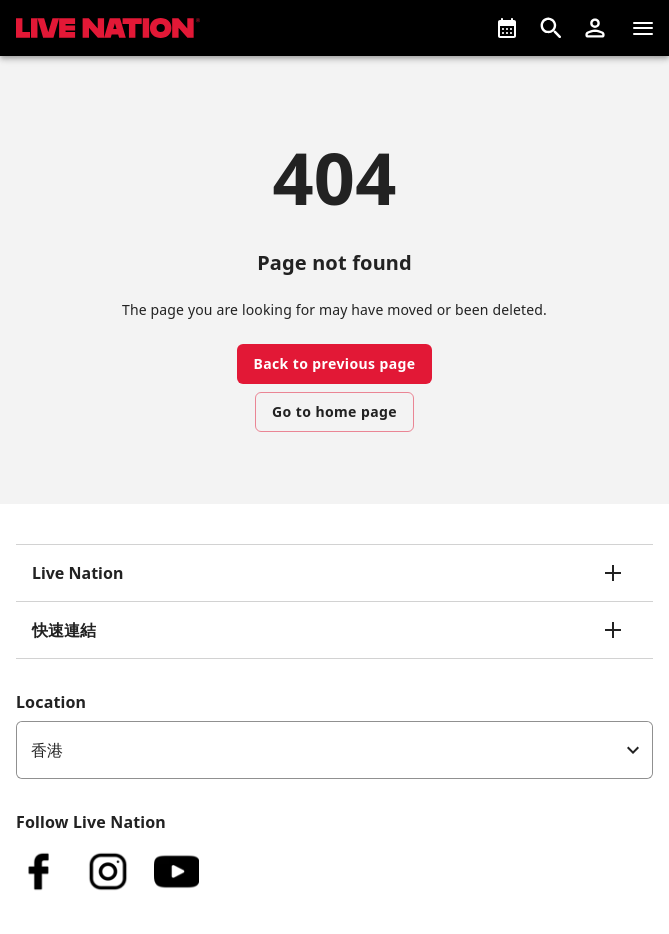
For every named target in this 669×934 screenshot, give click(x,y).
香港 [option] (47, 750)
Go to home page (334, 411)
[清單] (643, 28)
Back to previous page (334, 363)
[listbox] (334, 750)
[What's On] (507, 28)
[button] (595, 28)
